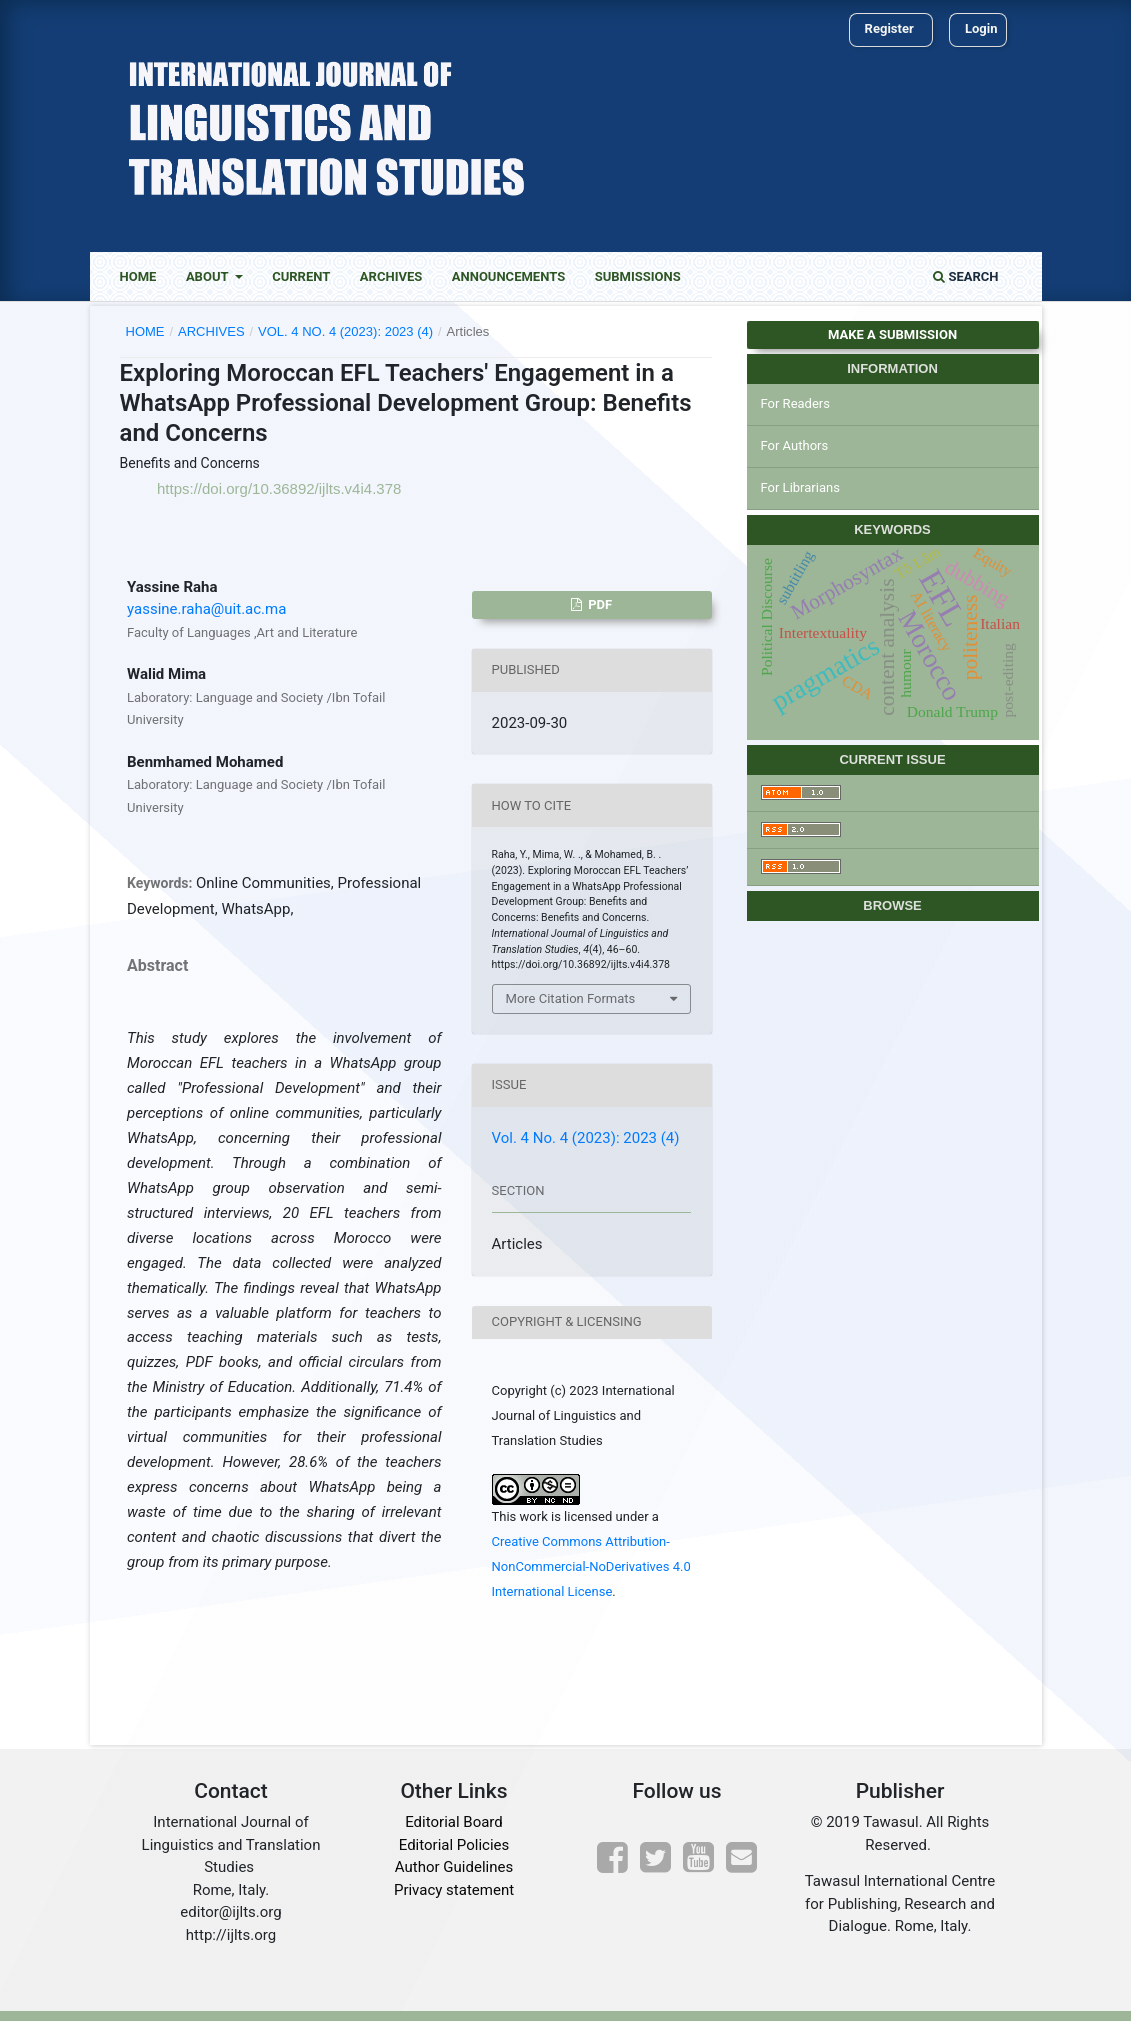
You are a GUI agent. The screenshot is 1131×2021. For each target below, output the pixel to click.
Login (981, 28)
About (209, 276)
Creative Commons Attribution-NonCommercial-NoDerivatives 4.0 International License (591, 1566)
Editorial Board (454, 1822)
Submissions (638, 276)
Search (965, 276)
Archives (391, 276)
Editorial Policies (454, 1845)
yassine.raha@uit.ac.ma (206, 609)
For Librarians (800, 487)
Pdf (598, 604)
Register (889, 28)
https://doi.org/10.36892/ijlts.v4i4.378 (279, 488)
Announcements (508, 276)
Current (301, 276)
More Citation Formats (571, 998)
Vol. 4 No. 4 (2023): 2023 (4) (345, 331)
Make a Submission (892, 334)
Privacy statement (454, 1890)
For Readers (796, 403)
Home (138, 276)
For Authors (795, 445)
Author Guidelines (454, 1867)
